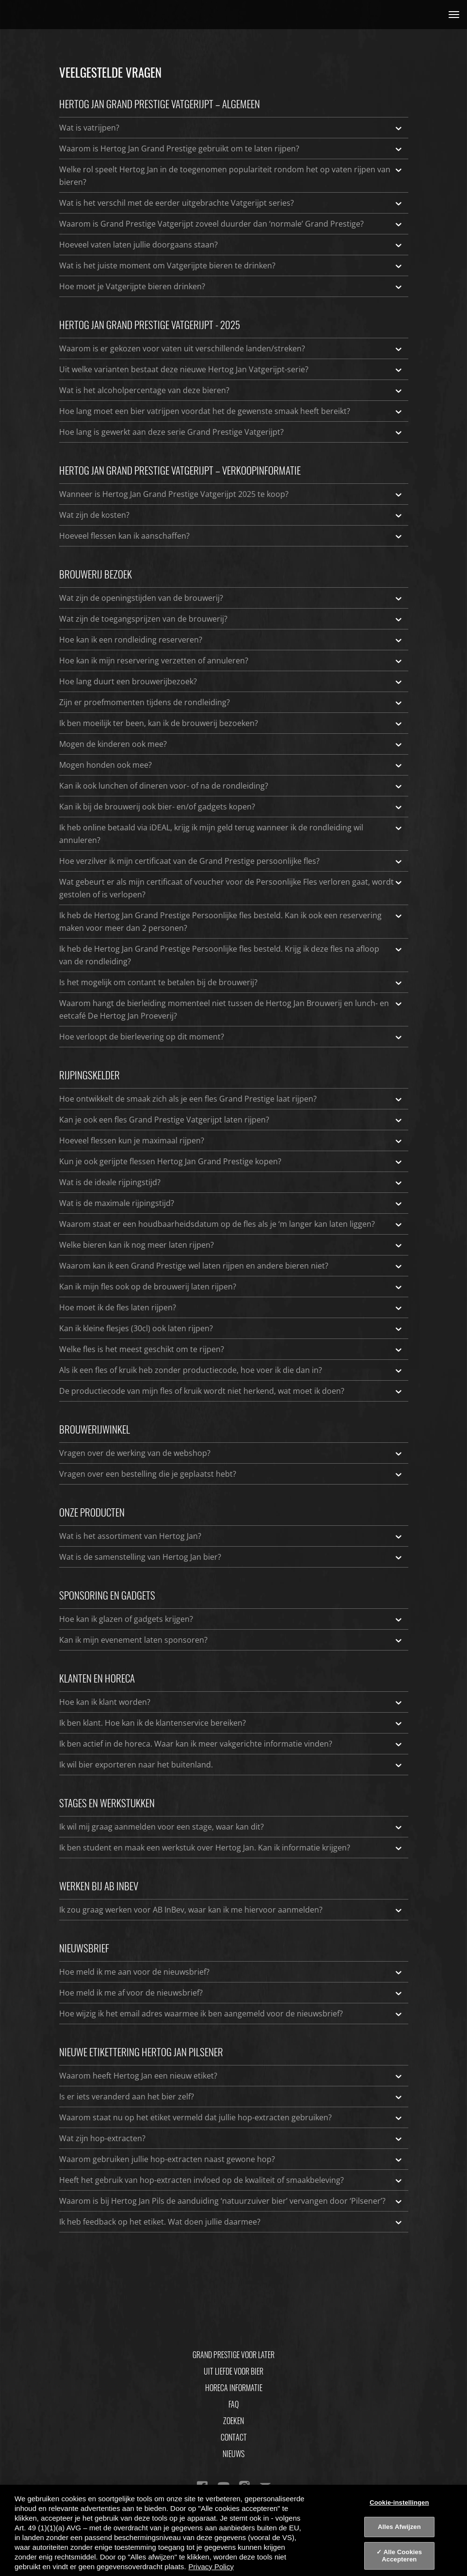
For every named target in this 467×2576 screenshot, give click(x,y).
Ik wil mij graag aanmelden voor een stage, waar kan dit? (231, 1826)
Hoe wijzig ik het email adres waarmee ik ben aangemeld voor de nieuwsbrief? (231, 2013)
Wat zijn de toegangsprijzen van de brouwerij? (231, 618)
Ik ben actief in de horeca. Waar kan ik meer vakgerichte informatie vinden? (231, 1743)
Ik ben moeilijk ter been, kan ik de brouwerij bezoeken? (231, 723)
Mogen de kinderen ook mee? (231, 744)
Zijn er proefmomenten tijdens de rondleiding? (231, 702)
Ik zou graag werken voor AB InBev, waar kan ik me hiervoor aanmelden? (231, 1909)
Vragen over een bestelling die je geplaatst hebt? (231, 1474)
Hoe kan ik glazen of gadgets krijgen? (231, 1619)
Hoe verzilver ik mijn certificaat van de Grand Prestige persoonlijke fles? (231, 861)
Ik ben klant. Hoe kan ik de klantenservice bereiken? (231, 1723)
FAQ (233, 2404)
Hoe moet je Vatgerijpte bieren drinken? (231, 286)
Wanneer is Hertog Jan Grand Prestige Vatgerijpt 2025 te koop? (231, 494)
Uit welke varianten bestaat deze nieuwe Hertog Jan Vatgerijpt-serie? (231, 369)
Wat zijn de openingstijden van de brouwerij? (231, 598)
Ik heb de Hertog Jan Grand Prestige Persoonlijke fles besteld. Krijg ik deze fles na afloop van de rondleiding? (231, 954)
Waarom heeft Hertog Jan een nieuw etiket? (231, 2075)
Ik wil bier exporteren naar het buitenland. (231, 1764)
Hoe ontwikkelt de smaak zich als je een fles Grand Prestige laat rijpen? (231, 1098)
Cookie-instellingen (399, 2502)
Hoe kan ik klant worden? (231, 1702)
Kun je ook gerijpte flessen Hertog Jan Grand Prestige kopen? (231, 1161)
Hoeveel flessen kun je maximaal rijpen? (231, 1140)
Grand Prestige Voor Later (233, 2355)
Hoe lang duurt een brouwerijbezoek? (231, 681)
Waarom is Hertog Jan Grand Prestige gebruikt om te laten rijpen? (231, 148)
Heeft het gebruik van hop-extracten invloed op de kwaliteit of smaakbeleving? (231, 2180)
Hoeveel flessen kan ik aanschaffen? (231, 535)
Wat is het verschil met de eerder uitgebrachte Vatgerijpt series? (231, 203)
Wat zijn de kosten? (231, 515)
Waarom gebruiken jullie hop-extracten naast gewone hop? (231, 2159)
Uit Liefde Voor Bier (233, 2371)
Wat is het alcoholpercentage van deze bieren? (231, 390)
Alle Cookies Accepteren (402, 2555)
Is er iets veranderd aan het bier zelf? (231, 2096)
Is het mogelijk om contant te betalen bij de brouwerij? (231, 982)
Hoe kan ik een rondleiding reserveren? (231, 639)
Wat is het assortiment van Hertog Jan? (231, 1536)
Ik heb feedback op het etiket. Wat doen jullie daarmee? (231, 2221)
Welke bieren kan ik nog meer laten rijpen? (231, 1244)
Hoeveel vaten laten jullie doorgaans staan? (231, 244)
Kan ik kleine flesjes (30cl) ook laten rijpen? (231, 1328)
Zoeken (233, 2421)
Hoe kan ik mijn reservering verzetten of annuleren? (231, 660)
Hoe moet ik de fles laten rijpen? (231, 1307)
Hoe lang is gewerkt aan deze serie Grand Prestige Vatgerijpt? (231, 432)
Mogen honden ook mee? (231, 765)
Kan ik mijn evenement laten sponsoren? (231, 1640)
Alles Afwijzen (399, 2526)
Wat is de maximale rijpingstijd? (231, 1203)
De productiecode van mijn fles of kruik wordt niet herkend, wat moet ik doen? (231, 1391)
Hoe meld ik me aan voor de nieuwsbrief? (231, 1971)
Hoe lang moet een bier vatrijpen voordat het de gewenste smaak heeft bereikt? (231, 411)
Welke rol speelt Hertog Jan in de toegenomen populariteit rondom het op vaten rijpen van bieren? (231, 175)
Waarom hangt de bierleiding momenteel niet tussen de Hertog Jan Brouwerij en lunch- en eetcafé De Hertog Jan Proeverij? (231, 1009)
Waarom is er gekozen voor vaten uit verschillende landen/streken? (231, 348)
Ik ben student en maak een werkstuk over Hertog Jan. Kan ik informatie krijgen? (231, 1847)
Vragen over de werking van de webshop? (231, 1453)
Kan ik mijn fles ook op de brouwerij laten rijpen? (231, 1286)
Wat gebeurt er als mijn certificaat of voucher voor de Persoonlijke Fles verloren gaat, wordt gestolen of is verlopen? (231, 887)
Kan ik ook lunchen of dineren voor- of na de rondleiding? (231, 785)
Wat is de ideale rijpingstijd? (231, 1182)
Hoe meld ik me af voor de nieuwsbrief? (231, 1992)
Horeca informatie (233, 2388)
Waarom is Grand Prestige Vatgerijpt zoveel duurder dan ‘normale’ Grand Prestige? (231, 223)
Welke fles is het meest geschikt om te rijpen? (231, 1349)
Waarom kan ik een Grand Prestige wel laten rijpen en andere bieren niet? (231, 1265)
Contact (234, 2437)
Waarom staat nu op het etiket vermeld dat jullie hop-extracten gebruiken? (231, 2117)
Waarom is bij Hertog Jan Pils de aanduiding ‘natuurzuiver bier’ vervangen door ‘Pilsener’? (231, 2201)
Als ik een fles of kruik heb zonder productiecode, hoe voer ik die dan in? (231, 1370)
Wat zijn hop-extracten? (231, 2138)
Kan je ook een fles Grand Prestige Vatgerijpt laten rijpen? (231, 1119)
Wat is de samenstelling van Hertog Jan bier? (231, 1557)
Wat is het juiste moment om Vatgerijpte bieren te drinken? (231, 265)
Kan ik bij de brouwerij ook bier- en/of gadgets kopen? (231, 806)
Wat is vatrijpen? (231, 127)
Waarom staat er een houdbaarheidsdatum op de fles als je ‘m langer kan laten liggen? (231, 1224)
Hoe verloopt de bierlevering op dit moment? (231, 1036)
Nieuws (233, 2454)
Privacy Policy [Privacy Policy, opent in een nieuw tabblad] (211, 2566)
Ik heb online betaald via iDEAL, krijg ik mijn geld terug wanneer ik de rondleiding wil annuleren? (231, 833)
